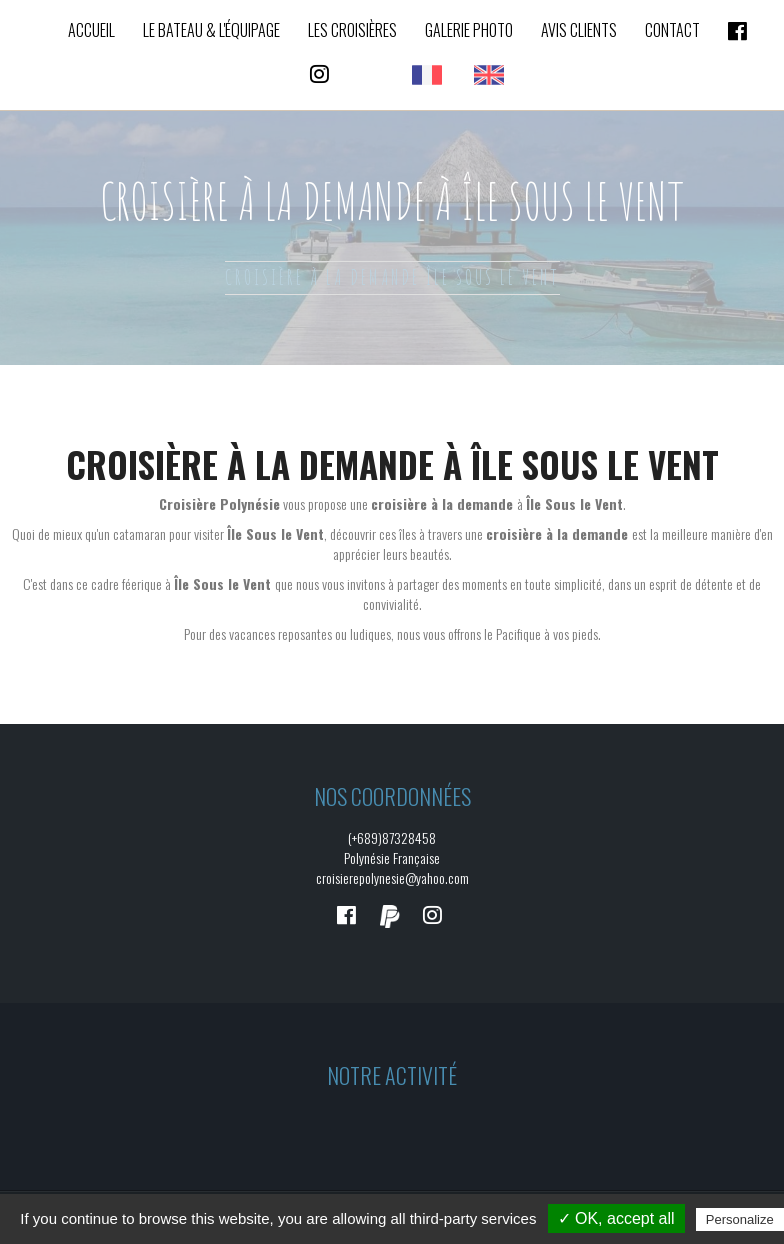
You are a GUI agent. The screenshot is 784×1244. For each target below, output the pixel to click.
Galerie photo (469, 30)
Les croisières (352, 30)
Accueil (91, 30)
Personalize (740, 1219)
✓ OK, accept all (616, 1218)
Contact (672, 30)
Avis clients (579, 30)
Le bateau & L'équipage (211, 30)
